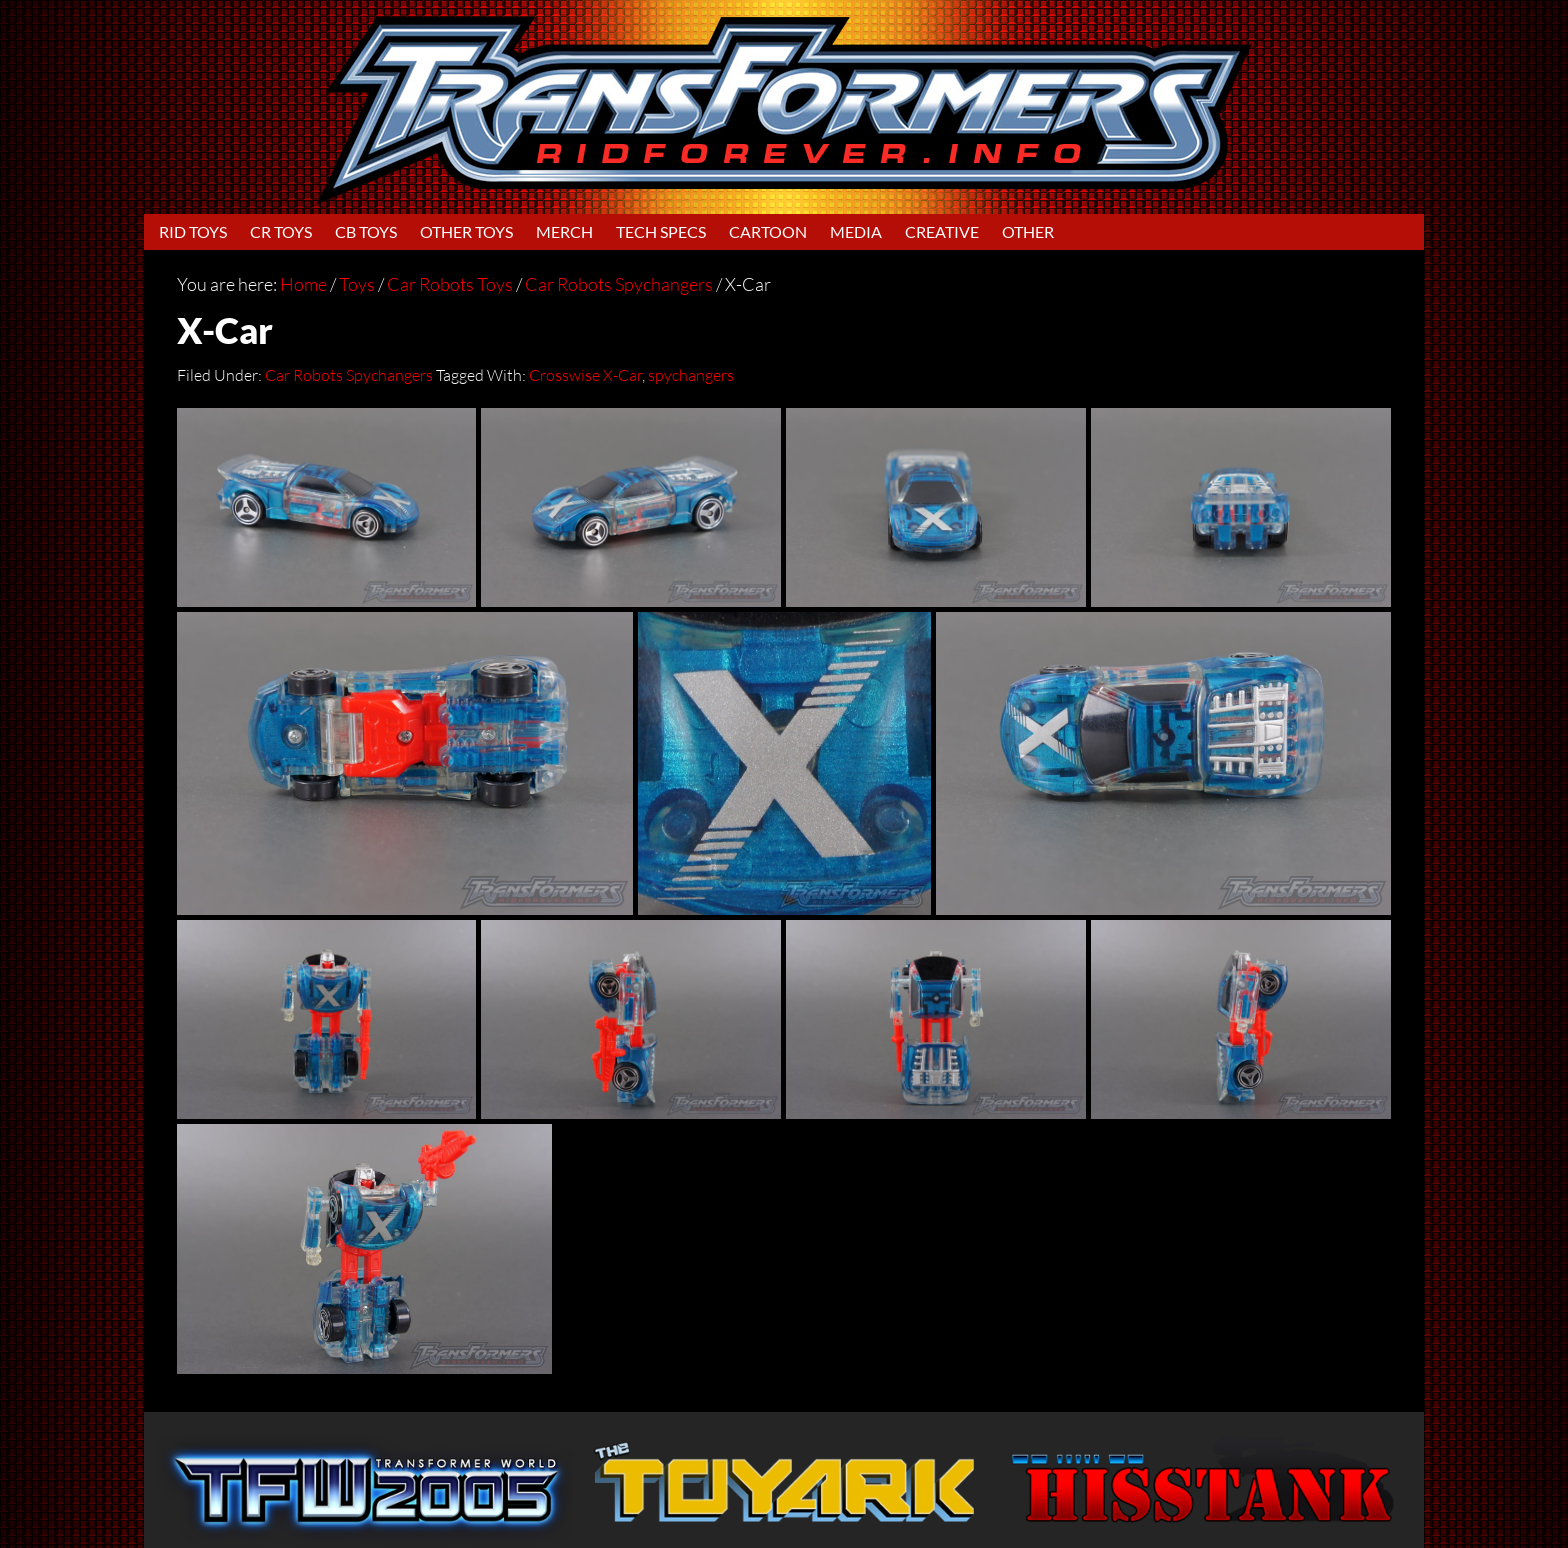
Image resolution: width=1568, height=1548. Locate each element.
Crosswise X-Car (585, 375)
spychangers (691, 375)
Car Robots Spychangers (349, 375)
